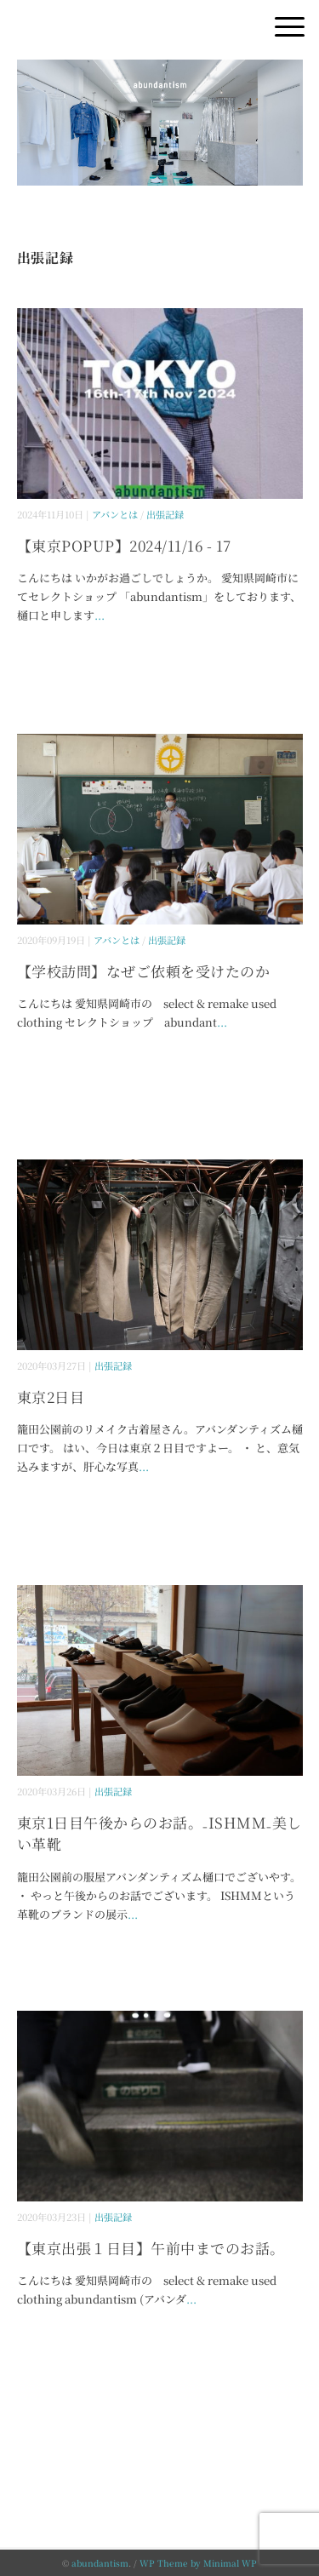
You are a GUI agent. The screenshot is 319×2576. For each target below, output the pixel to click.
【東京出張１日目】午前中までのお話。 (151, 2247)
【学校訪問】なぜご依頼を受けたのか (144, 971)
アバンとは (115, 514)
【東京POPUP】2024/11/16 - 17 (124, 545)
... (99, 615)
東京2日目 (51, 1396)
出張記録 (165, 514)
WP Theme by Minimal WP (198, 2562)
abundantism (99, 2562)
